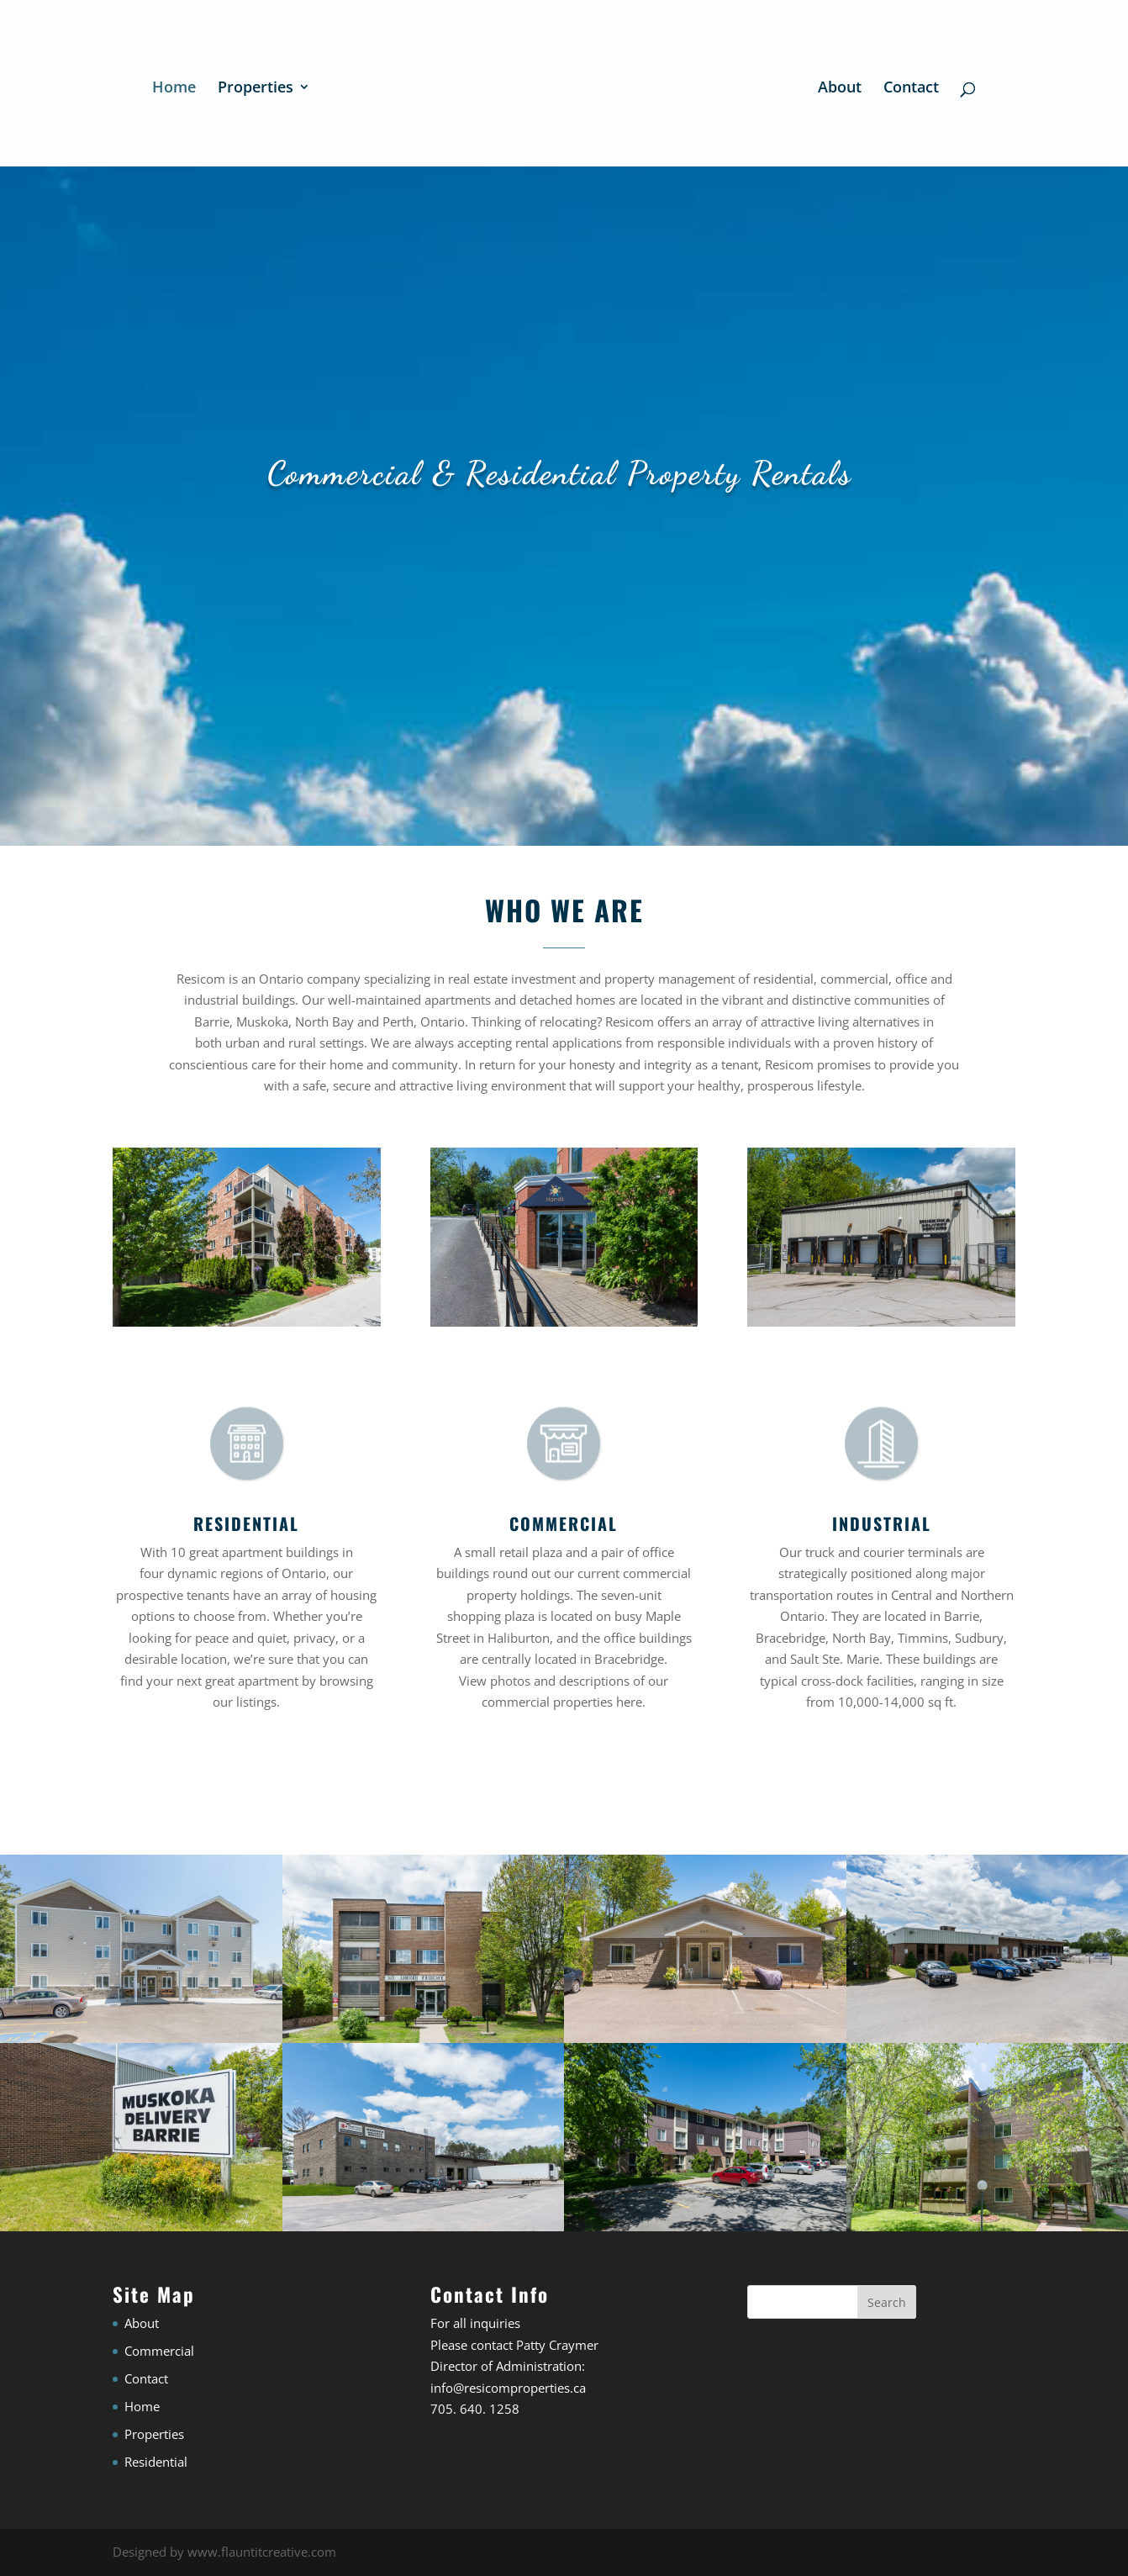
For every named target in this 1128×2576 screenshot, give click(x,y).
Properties (255, 89)
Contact (911, 89)
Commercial (159, 2350)
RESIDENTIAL (246, 1523)
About (840, 89)
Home (174, 89)
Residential (155, 2461)
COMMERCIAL (563, 1523)
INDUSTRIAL (881, 1523)
